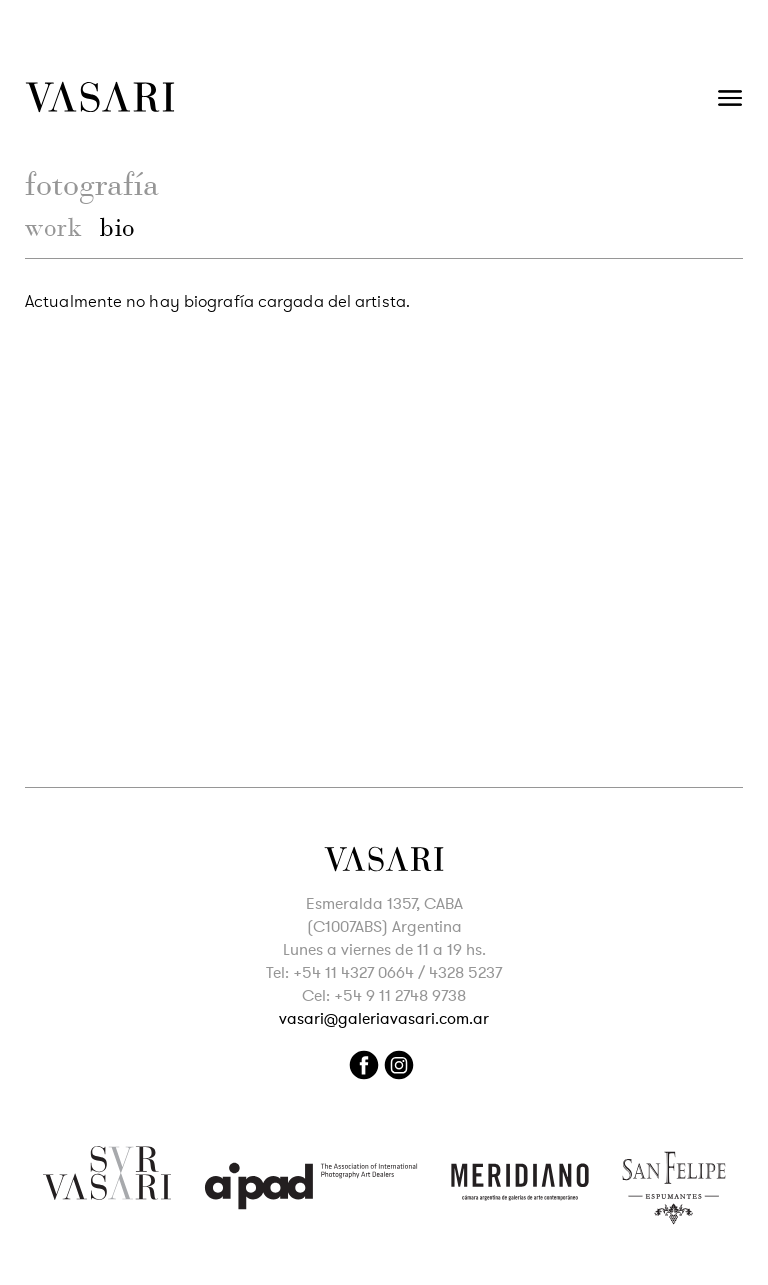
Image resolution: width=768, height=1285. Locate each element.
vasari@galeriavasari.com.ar (384, 1019)
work (53, 227)
